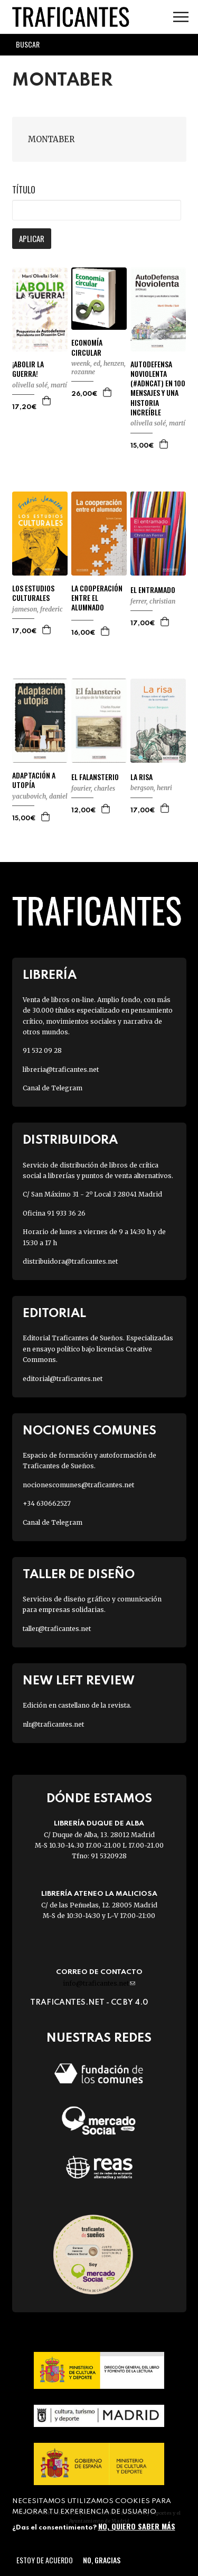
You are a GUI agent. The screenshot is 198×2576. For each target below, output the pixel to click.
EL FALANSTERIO (95, 777)
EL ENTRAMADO (152, 590)
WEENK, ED (85, 363)
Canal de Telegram (52, 1088)
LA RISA (141, 777)
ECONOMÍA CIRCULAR (86, 347)
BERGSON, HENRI (151, 788)
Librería (50, 975)
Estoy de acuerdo (44, 2559)
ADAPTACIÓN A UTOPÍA (33, 780)
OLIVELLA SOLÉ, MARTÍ (39, 385)
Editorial (54, 1314)
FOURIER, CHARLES (93, 788)
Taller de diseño (79, 1575)
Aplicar (31, 238)
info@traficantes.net (99, 1983)
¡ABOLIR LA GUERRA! (28, 368)
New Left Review (79, 1681)
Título (23, 189)
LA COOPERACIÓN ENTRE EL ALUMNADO (96, 598)
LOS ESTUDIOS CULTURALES (33, 593)
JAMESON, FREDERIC (37, 609)
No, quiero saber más (136, 2526)
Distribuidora (70, 1140)
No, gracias (101, 2559)
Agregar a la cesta (47, 400)
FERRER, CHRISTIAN (152, 601)
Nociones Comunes (89, 1431)
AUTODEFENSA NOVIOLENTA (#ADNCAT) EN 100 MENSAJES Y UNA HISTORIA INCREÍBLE (157, 388)
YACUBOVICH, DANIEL (40, 796)
